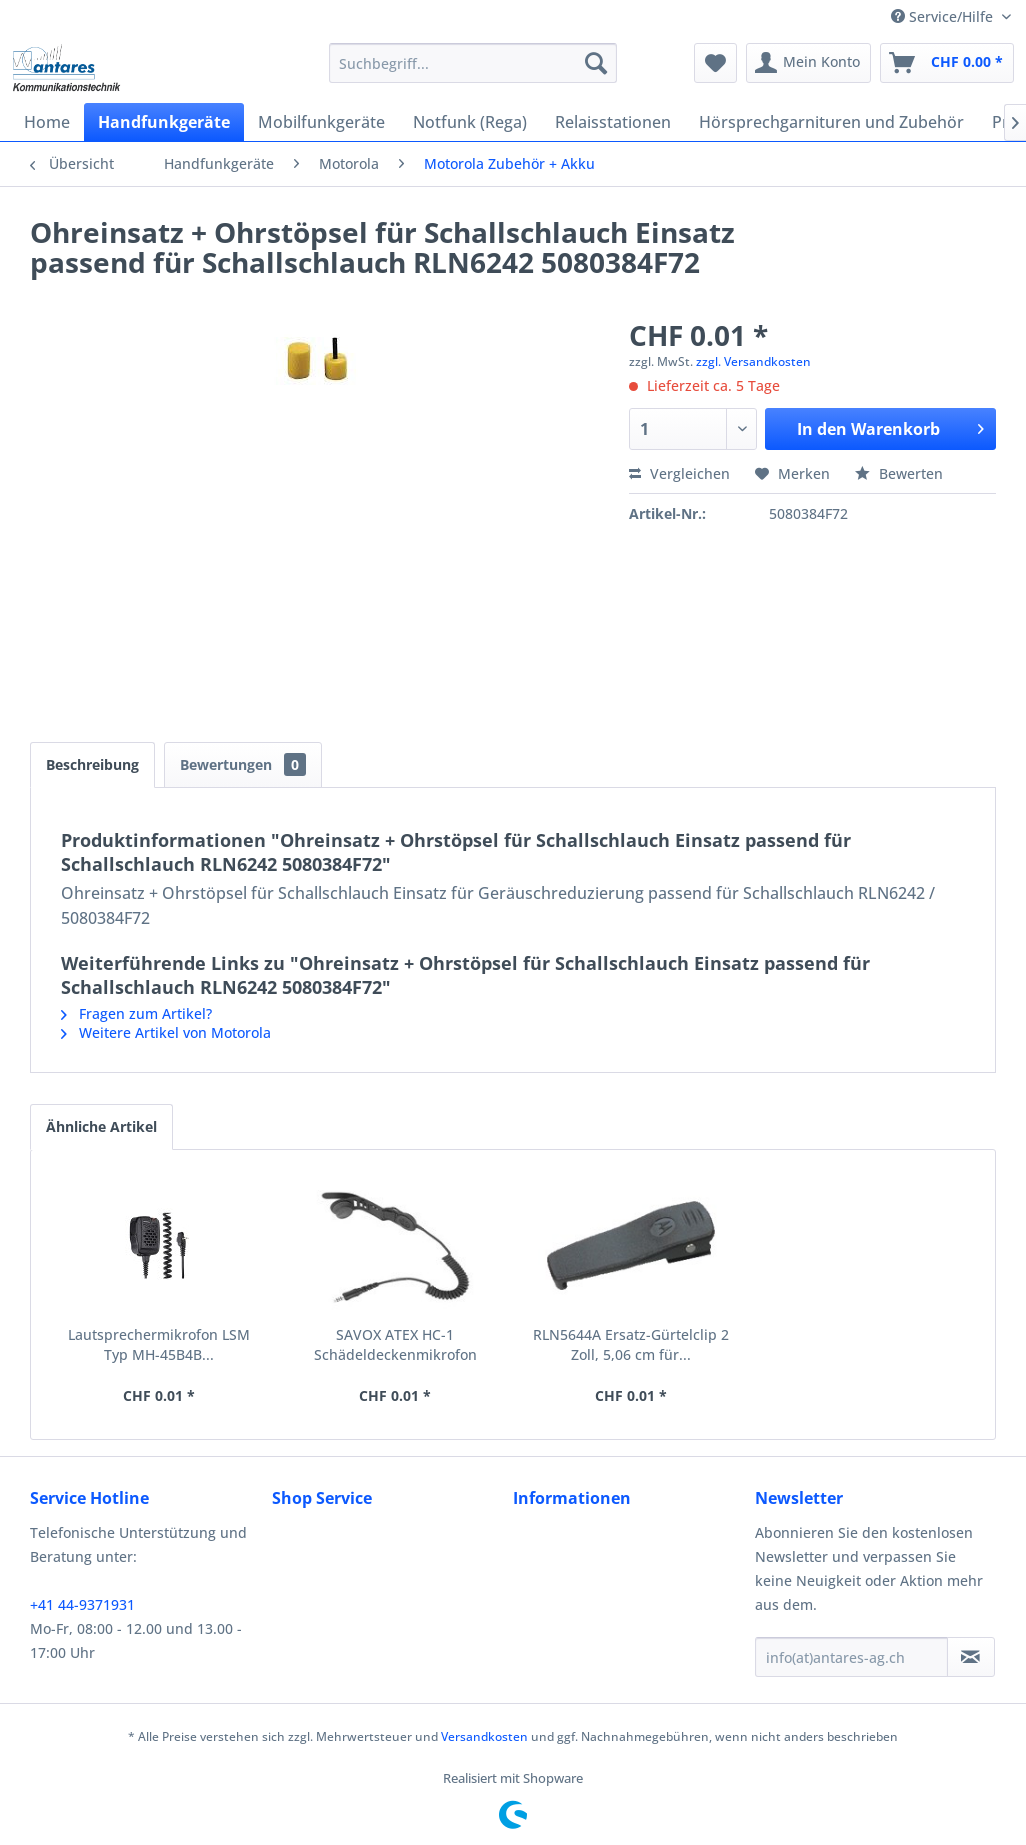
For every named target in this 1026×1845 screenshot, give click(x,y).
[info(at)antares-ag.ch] (851, 1657)
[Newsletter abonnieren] (971, 1657)
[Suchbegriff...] (472, 63)
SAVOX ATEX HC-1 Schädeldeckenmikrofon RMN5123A (395, 1345)
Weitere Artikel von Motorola (166, 1032)
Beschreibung (92, 764)
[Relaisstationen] (613, 122)
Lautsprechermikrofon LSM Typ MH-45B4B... (159, 1344)
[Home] (47, 122)
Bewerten (899, 473)
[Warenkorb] (947, 63)
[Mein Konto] (808, 63)
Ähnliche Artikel (101, 1126)
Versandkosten (484, 1736)
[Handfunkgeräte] (164, 122)
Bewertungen (243, 764)
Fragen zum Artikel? (136, 1013)
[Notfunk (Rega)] (470, 122)
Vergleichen (679, 473)
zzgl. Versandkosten (753, 361)
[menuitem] (472, 63)
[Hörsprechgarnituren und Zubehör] (831, 122)
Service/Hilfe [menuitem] (944, 16)
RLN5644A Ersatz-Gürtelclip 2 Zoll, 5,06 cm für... (631, 1344)
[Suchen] (596, 63)
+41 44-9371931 (82, 1604)
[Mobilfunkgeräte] (321, 122)
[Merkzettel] (715, 63)
